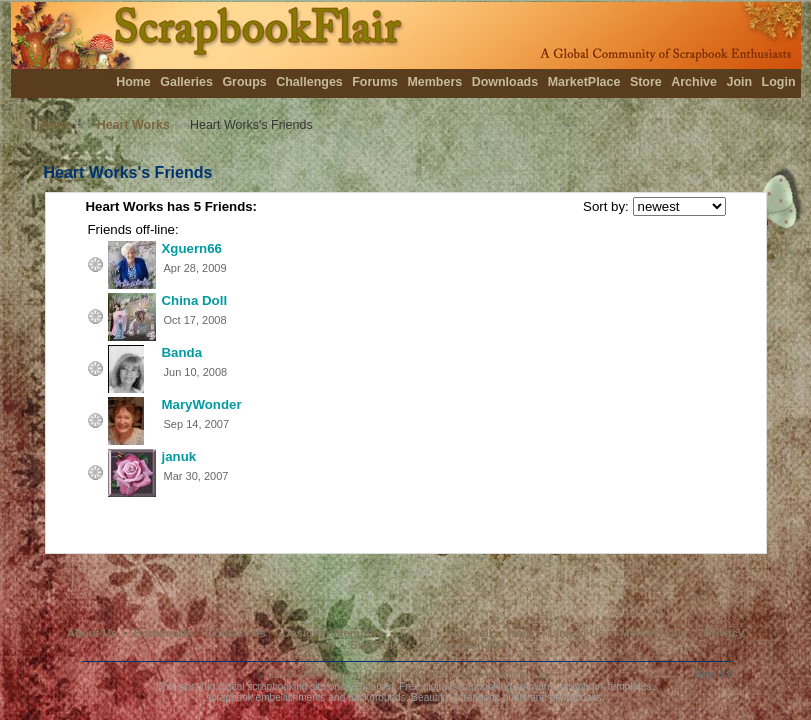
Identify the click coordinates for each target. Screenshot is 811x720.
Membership (653, 633)
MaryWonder (202, 404)
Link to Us (576, 633)
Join (739, 82)
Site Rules (377, 645)
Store (646, 82)
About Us (92, 633)
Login (779, 82)
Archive (694, 82)
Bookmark (162, 633)
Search (315, 645)
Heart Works (133, 125)
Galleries (186, 82)
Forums (375, 82)
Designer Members (333, 633)
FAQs (415, 633)
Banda (182, 352)
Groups (244, 82)
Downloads (505, 82)
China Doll (195, 300)
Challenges (309, 82)
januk (179, 456)
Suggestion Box (465, 645)
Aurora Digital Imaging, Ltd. (482, 674)
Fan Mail (469, 633)
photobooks (576, 697)
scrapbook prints (490, 697)
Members (434, 82)
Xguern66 (192, 248)
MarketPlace (584, 82)
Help (520, 633)
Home (133, 82)
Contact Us (236, 633)
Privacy (724, 633)
